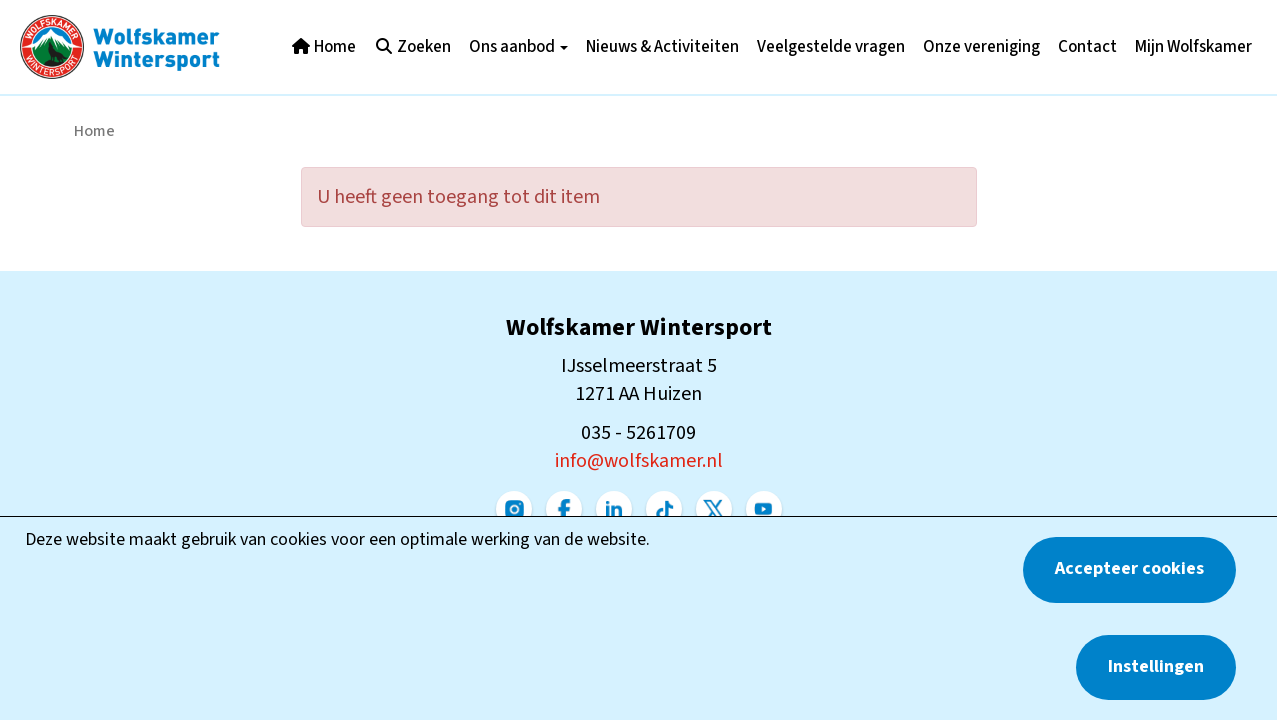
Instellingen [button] (1156, 666)
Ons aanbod (518, 47)
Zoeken (412, 47)
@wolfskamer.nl (639, 461)
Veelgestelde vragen (831, 47)
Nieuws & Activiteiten (662, 47)
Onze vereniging (981, 47)
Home (323, 47)
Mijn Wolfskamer (1193, 47)
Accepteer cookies (1129, 568)
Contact (1087, 47)
